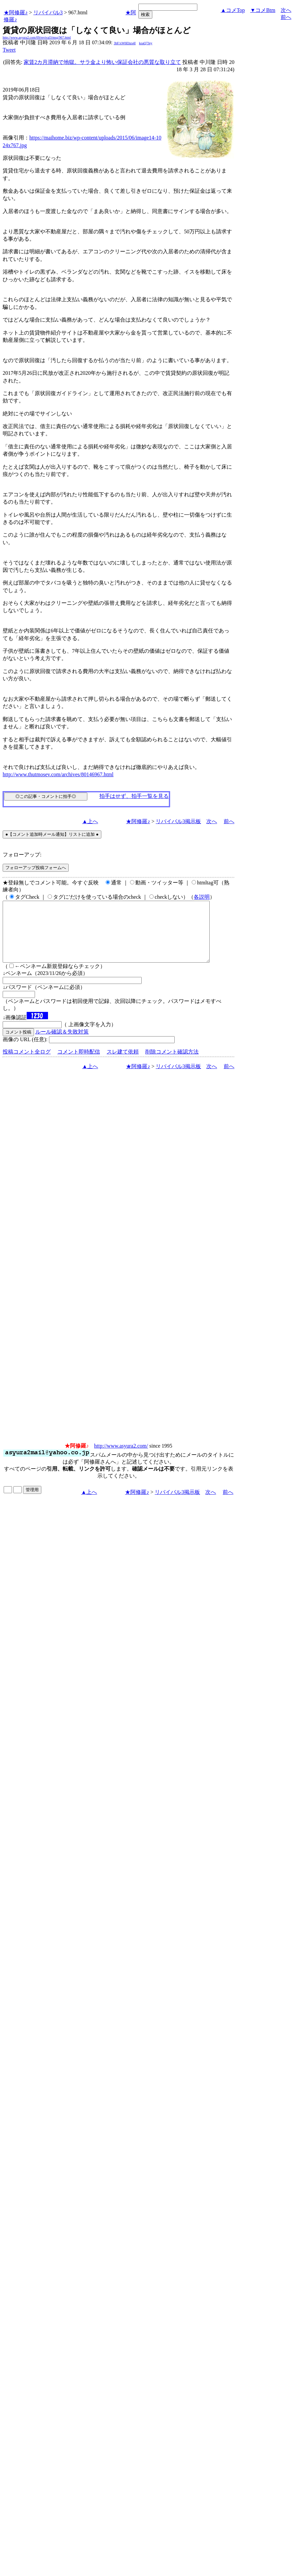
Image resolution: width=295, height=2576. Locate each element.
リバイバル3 (48, 12)
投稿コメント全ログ (27, 1063)
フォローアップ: (22, 854)
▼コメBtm (262, 10)
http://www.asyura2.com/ (121, 1458)
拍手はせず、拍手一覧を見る (134, 796)
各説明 (202, 897)
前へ (286, 17)
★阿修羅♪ (16, 12)
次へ (286, 10)
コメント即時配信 (78, 1063)
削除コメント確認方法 (172, 1063)
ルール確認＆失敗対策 (62, 1044)
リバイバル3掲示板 (178, 821)
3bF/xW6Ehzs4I (125, 43)
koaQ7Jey (145, 43)
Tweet (9, 50)
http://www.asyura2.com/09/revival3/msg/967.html (37, 37)
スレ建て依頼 (123, 1063)
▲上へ (90, 821)
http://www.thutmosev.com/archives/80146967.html (58, 774)
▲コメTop (233, 10)
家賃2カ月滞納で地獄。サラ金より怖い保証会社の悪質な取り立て (102, 62)
